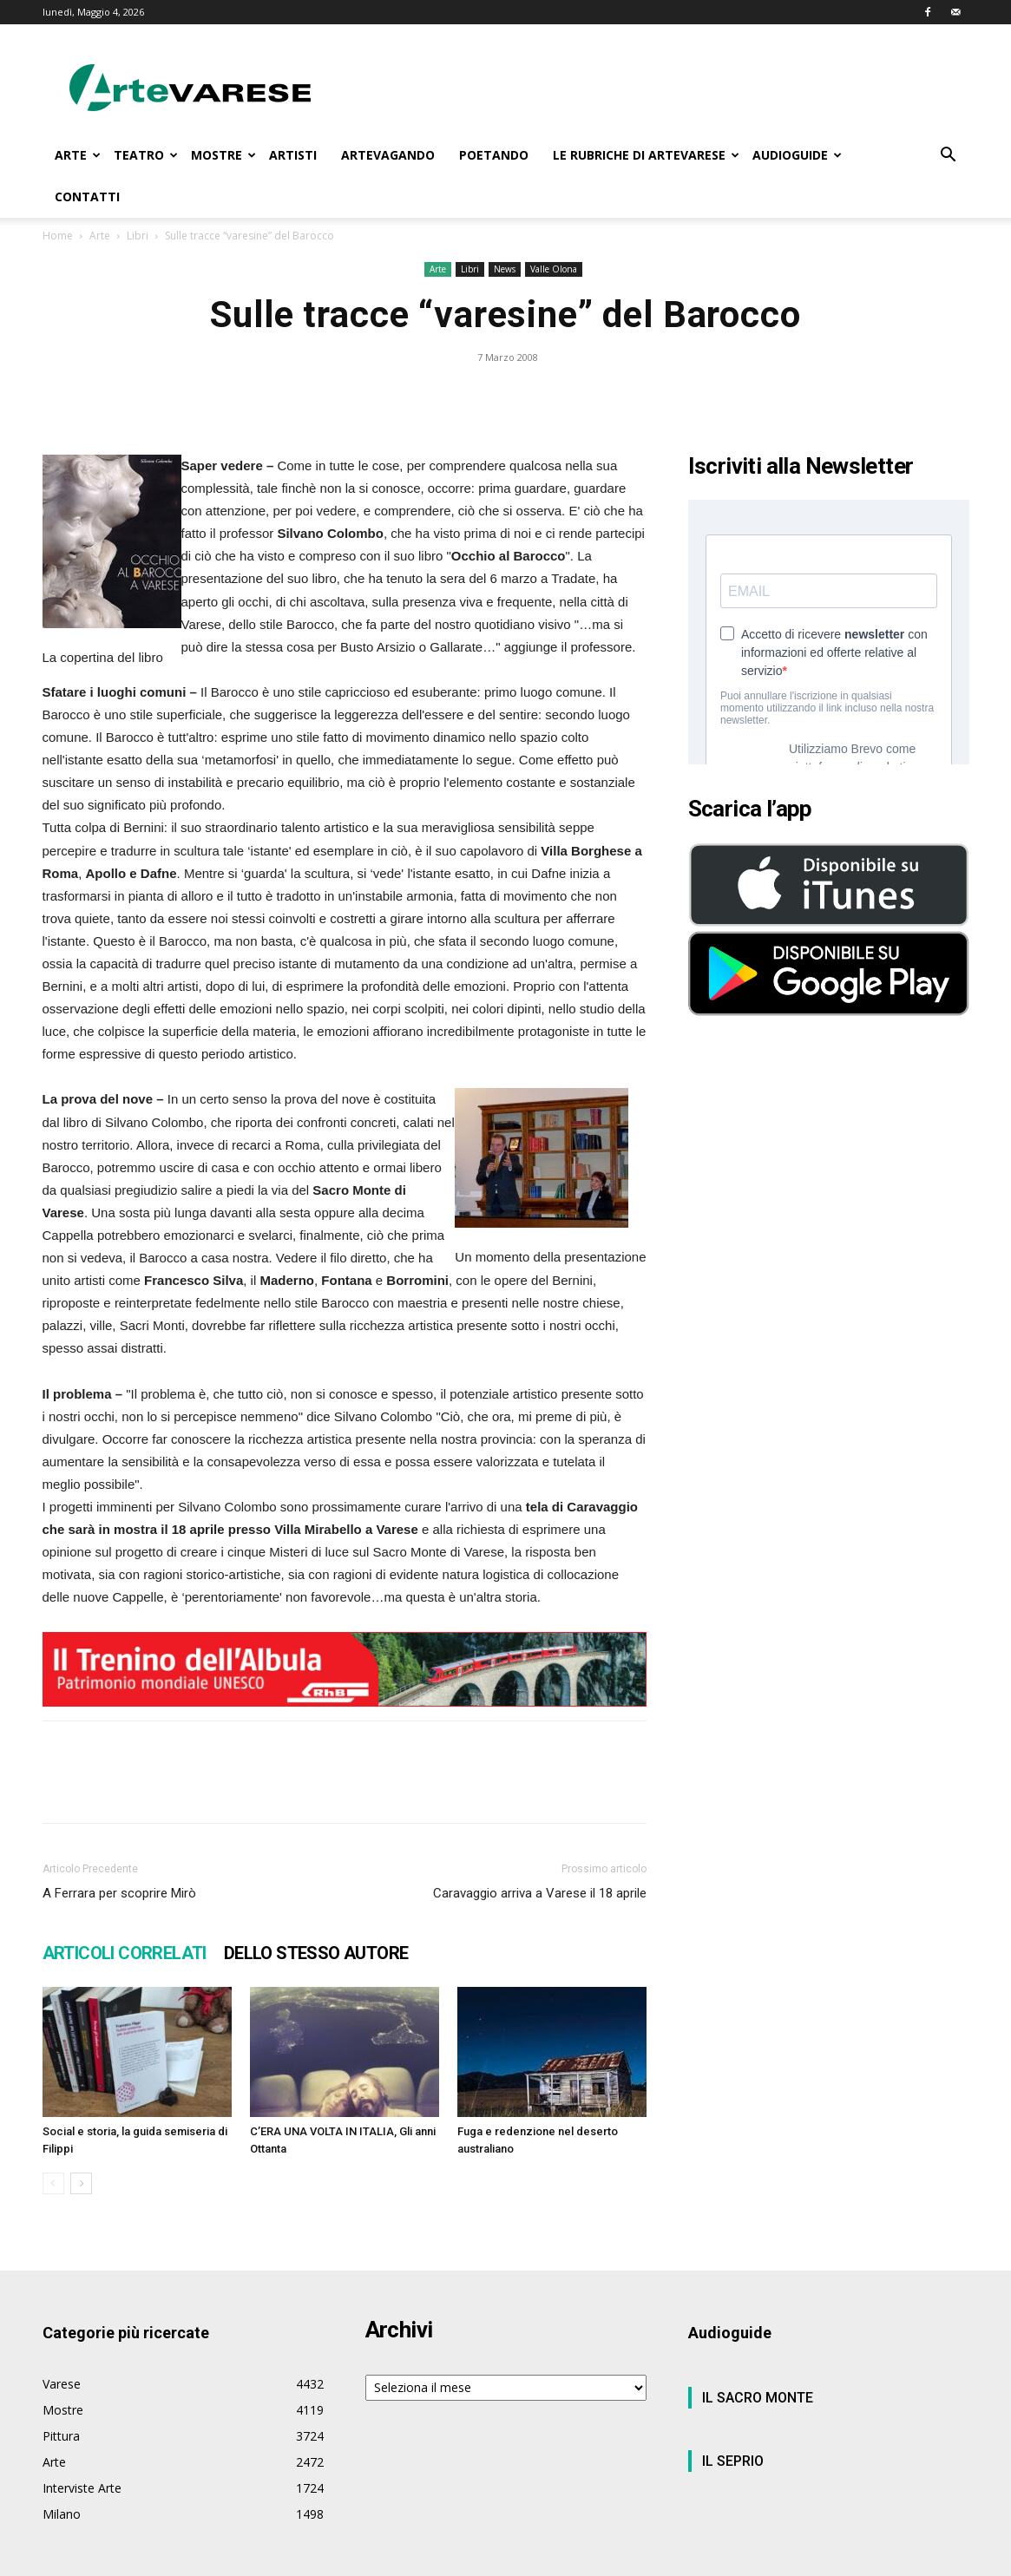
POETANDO (493, 155)
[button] (948, 156)
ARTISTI (293, 155)
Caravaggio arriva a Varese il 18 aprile (540, 1893)
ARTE (78, 155)
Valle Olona (553, 269)
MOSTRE (223, 155)
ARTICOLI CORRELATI (125, 1953)
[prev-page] (53, 2183)
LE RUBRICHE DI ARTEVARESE (646, 155)
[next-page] (81, 2183)
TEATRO (146, 155)
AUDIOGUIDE (797, 155)
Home (58, 235)
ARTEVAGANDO (388, 155)
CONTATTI (87, 196)
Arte (99, 235)
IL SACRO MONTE (757, 2397)
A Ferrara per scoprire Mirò (119, 1893)
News (504, 269)
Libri (137, 235)
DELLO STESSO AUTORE (316, 1953)
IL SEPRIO (733, 2461)
